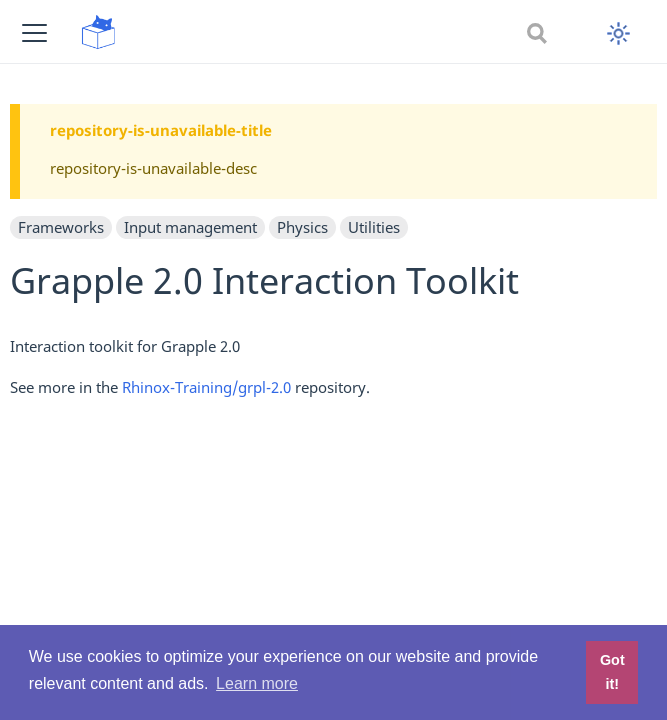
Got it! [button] (612, 672)
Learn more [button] (257, 683)
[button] (34, 32)
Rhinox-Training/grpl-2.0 (206, 387)
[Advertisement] (333, 557)
